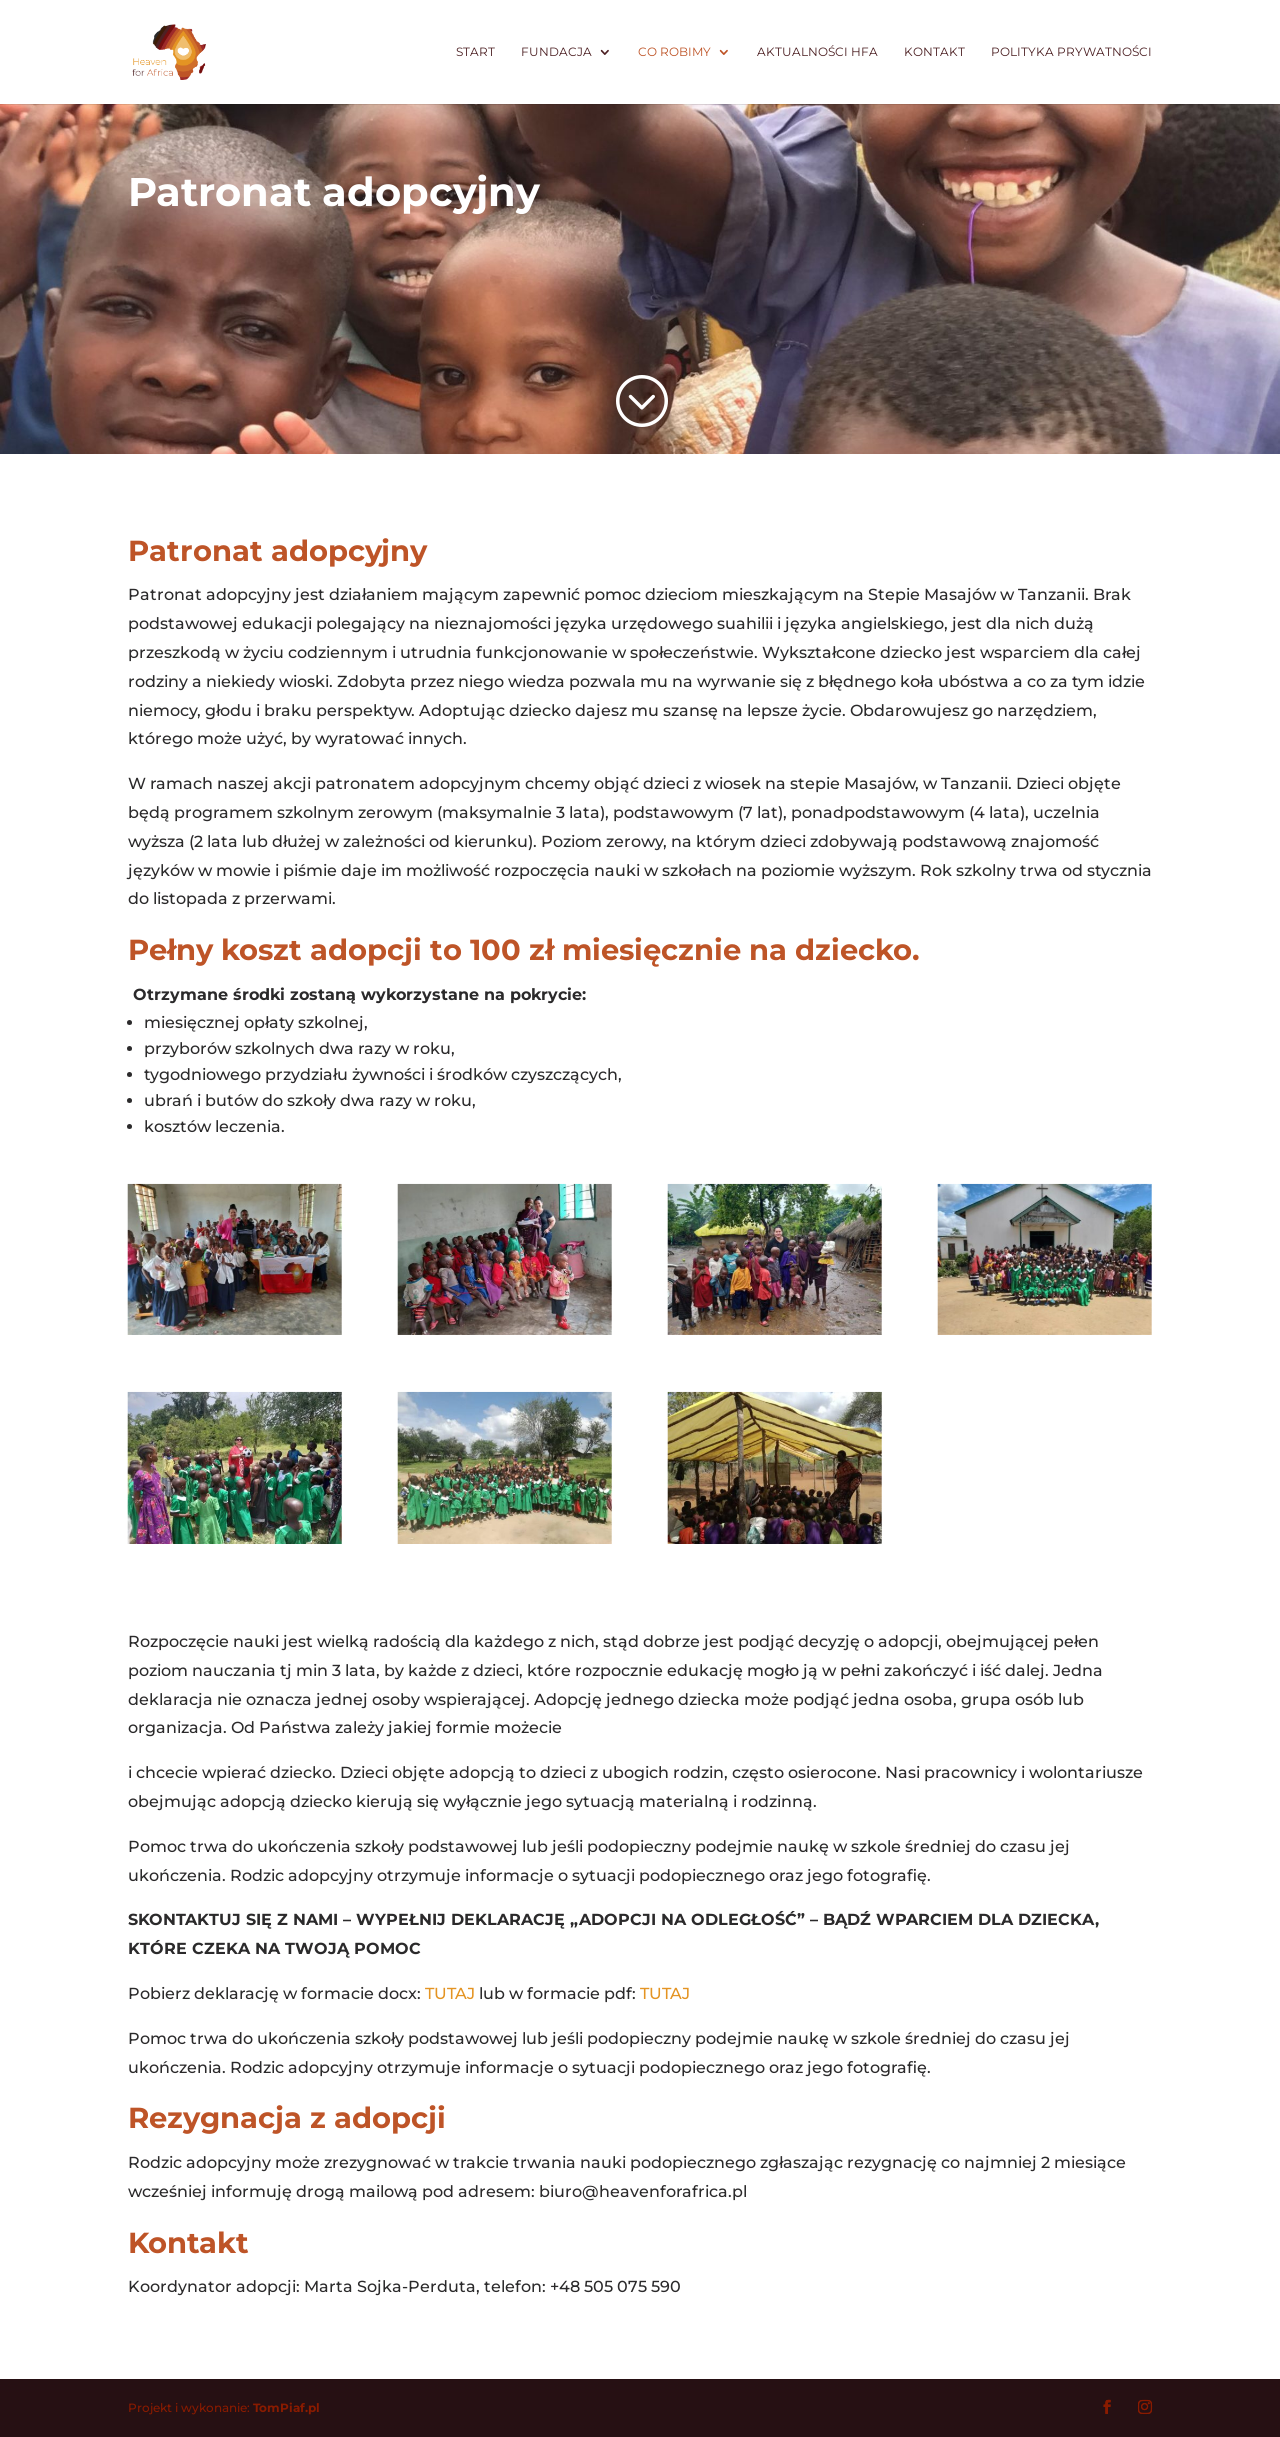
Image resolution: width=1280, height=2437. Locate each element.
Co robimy (674, 52)
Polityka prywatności (1071, 52)
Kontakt (934, 52)
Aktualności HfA (817, 52)
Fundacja (556, 52)
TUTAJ (450, 1993)
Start (475, 52)
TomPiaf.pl (286, 2407)
